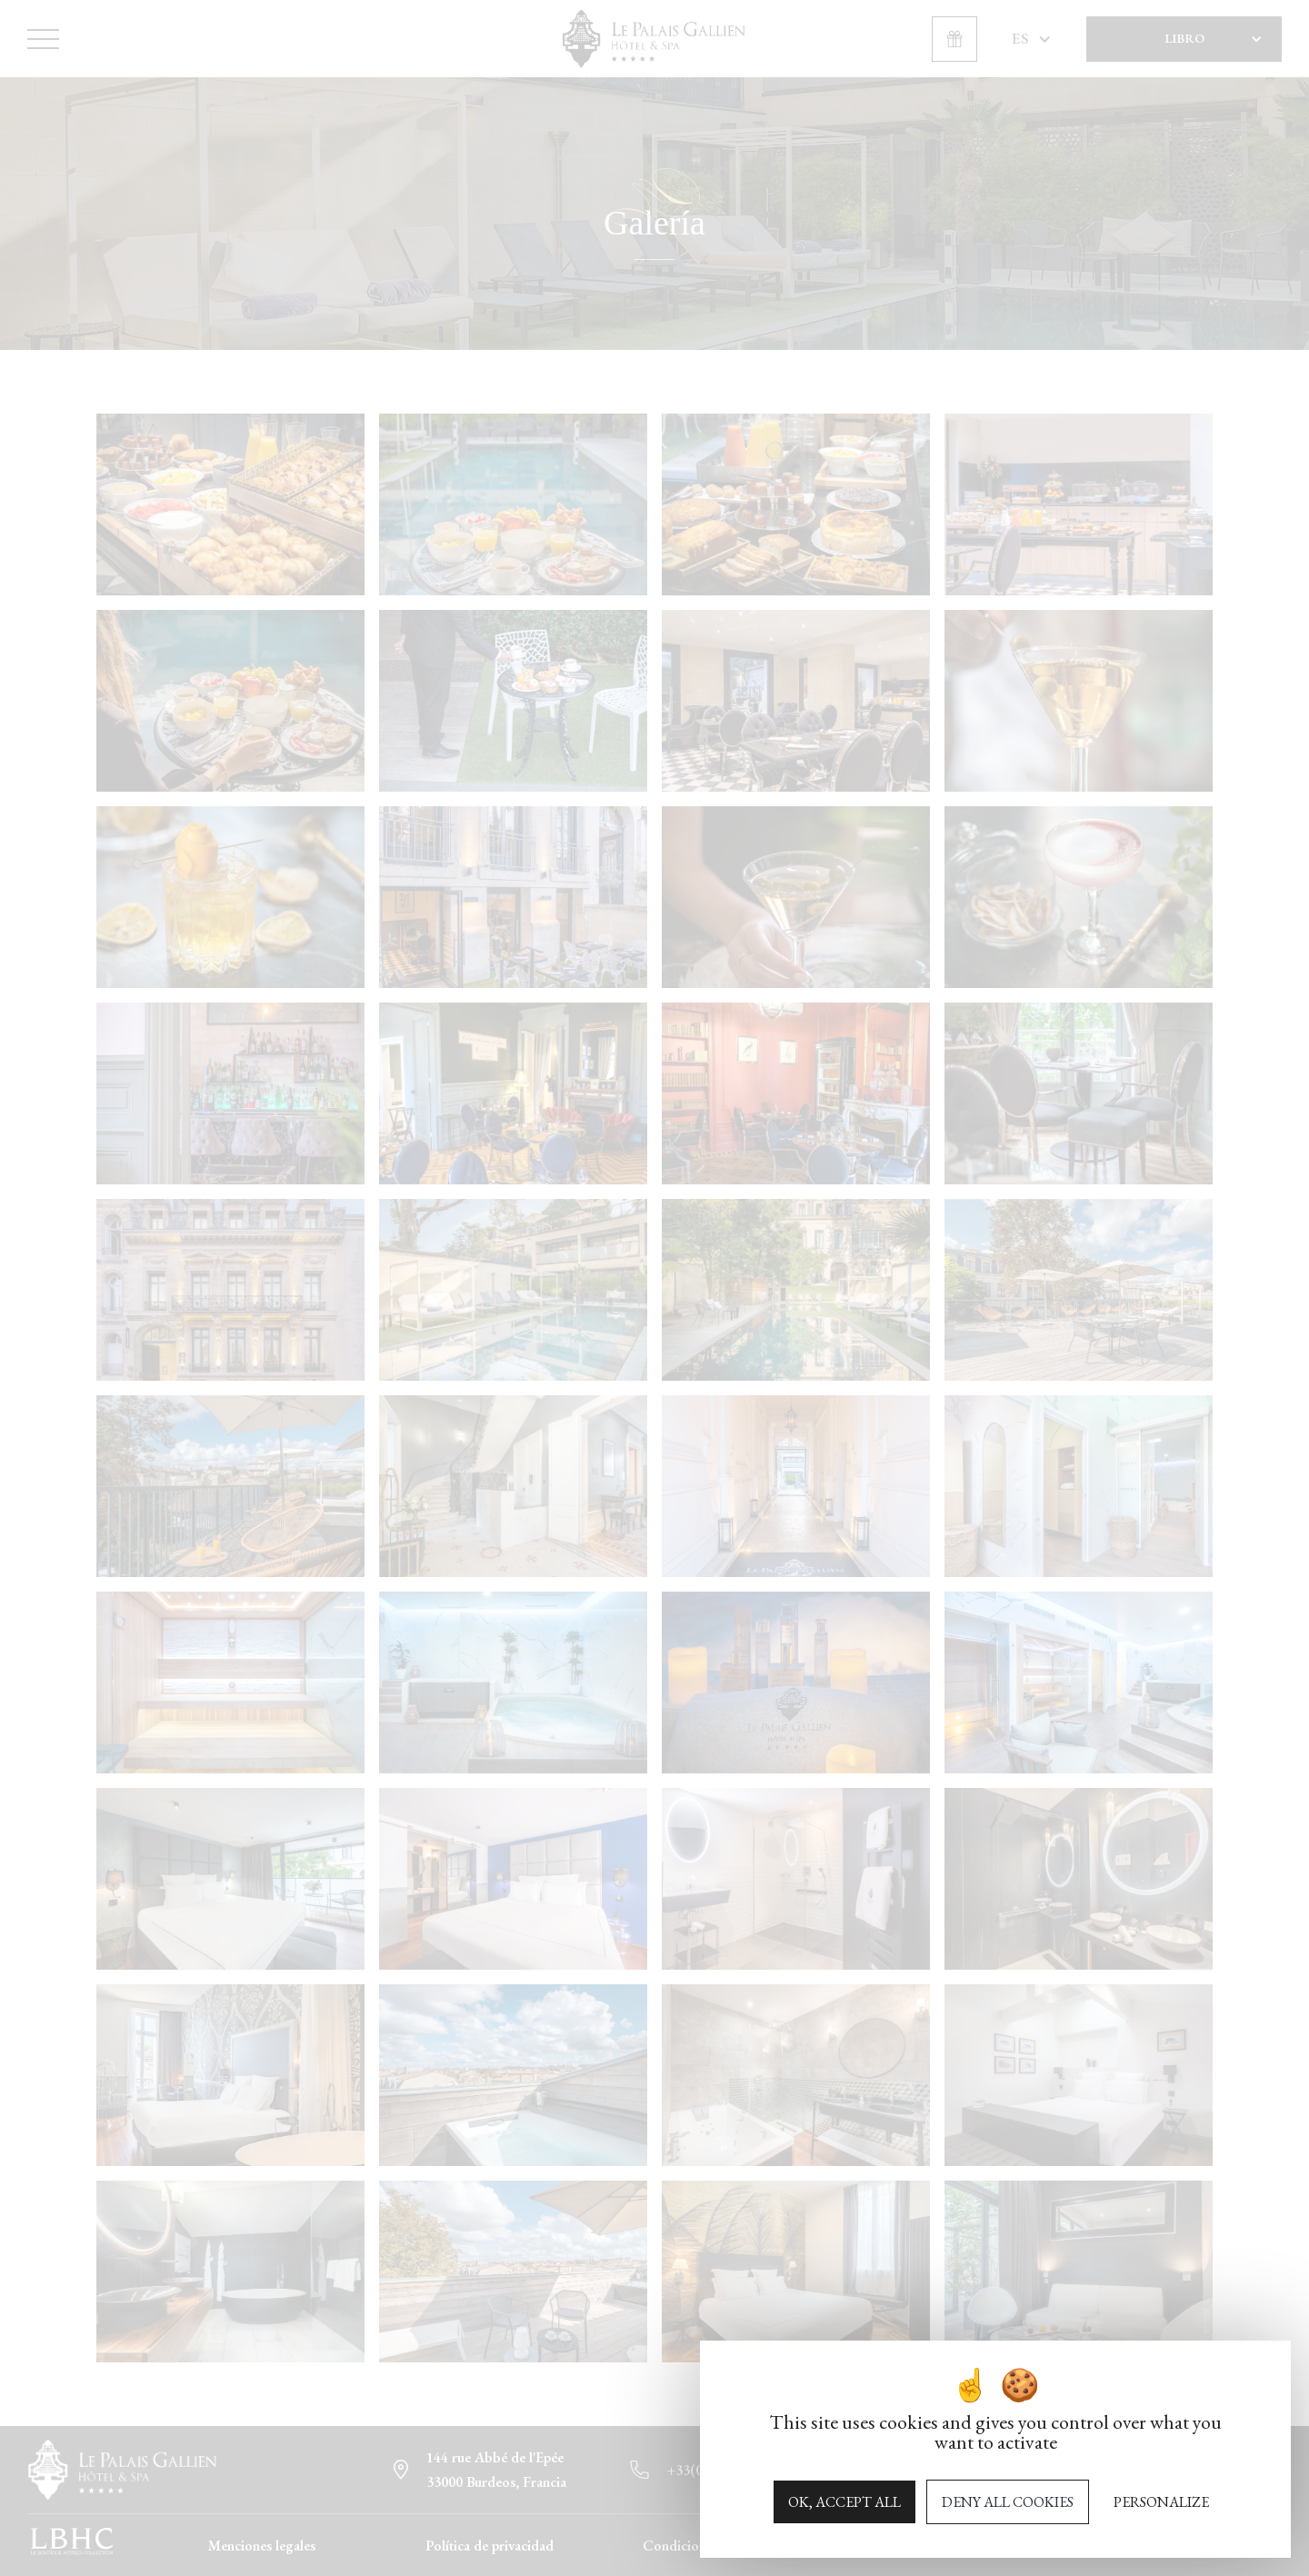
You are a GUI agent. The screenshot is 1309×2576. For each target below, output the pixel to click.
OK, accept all (844, 2501)
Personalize (1161, 2501)
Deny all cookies (1008, 2501)
